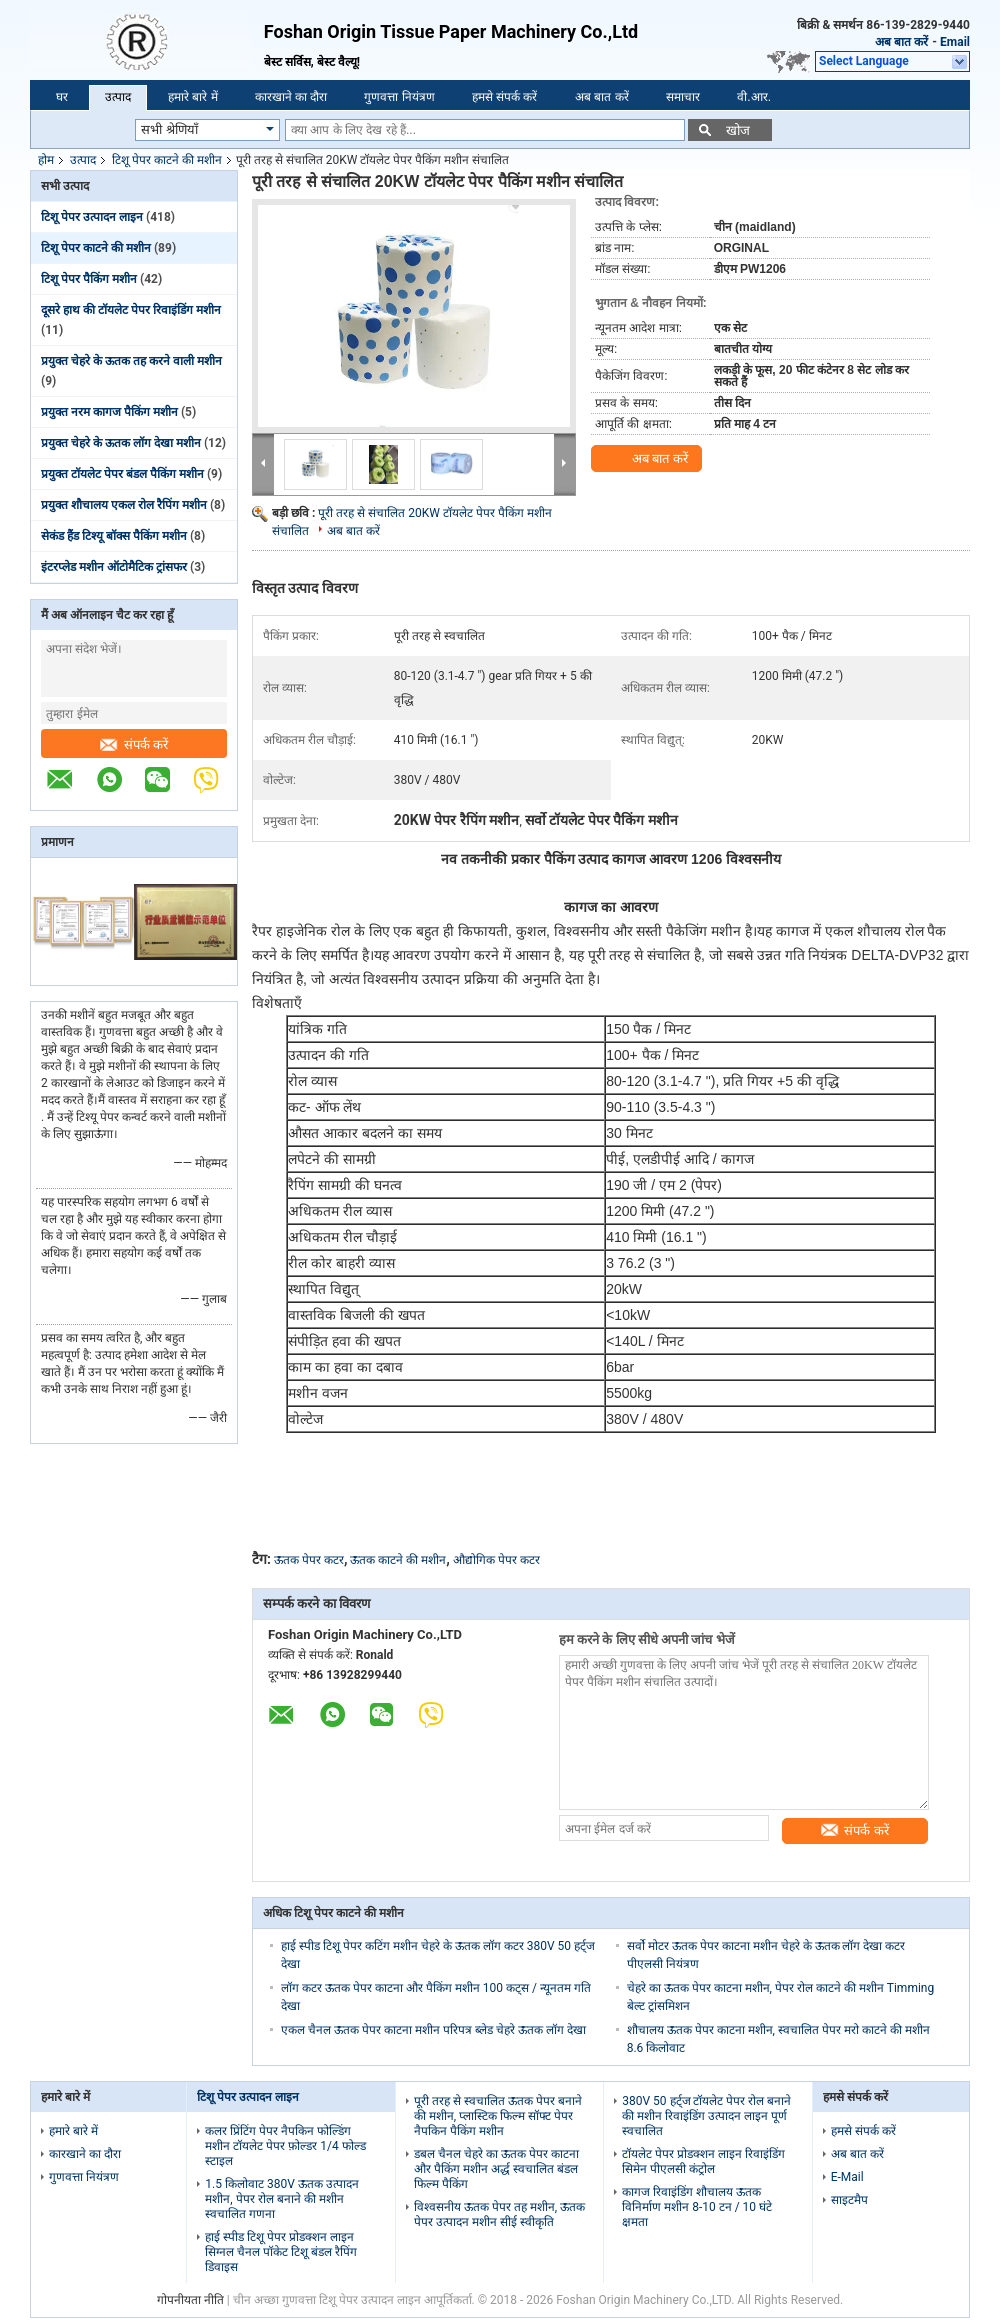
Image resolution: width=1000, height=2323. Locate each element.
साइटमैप (849, 2200)
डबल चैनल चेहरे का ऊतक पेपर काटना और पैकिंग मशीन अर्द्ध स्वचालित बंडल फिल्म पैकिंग (496, 2169)
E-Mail (847, 2177)
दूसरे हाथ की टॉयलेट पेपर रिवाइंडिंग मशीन (131, 310)
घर (62, 97)
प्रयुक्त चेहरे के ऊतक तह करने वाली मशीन (131, 361)
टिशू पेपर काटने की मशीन (167, 160)
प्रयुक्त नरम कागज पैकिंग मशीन (109, 412)
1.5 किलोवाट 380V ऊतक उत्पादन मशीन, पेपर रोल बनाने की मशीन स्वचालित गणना (281, 2199)
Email (955, 42)
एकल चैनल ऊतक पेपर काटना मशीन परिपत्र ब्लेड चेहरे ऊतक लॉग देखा (433, 2030)
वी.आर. (754, 97)
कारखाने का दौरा (291, 97)
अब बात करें (901, 42)
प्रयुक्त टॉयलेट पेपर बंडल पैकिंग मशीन (122, 474)
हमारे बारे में (193, 97)
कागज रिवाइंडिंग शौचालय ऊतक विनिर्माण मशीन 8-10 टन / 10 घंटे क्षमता (697, 2207)
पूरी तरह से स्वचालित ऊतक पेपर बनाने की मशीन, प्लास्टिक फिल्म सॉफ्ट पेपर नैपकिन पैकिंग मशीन (498, 2116)
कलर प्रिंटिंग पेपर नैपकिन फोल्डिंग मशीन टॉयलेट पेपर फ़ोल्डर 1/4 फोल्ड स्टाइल (285, 2146)
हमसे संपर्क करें (505, 97)
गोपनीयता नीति (190, 2300)
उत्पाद (118, 97)
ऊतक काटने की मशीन (398, 1560)
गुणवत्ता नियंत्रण (399, 97)
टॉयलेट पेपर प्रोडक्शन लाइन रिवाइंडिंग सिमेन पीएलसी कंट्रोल (703, 2161)
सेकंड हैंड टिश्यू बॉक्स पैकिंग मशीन (114, 536)
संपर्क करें (134, 744)
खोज (738, 130)
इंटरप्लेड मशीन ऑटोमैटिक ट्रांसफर (114, 567)
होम (46, 160)
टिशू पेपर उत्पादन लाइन (92, 217)
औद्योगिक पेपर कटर (496, 1560)
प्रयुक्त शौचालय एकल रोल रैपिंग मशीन (124, 505)
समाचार (683, 97)
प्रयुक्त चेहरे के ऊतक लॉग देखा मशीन (121, 443)
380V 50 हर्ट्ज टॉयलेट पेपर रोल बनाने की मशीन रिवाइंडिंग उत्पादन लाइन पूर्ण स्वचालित (706, 2116)
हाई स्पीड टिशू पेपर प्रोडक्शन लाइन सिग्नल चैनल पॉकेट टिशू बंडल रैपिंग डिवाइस (281, 2252)
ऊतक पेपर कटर (309, 1560)
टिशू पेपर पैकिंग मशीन (89, 279)
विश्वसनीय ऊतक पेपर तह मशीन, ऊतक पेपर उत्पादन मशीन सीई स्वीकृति (499, 2214)
